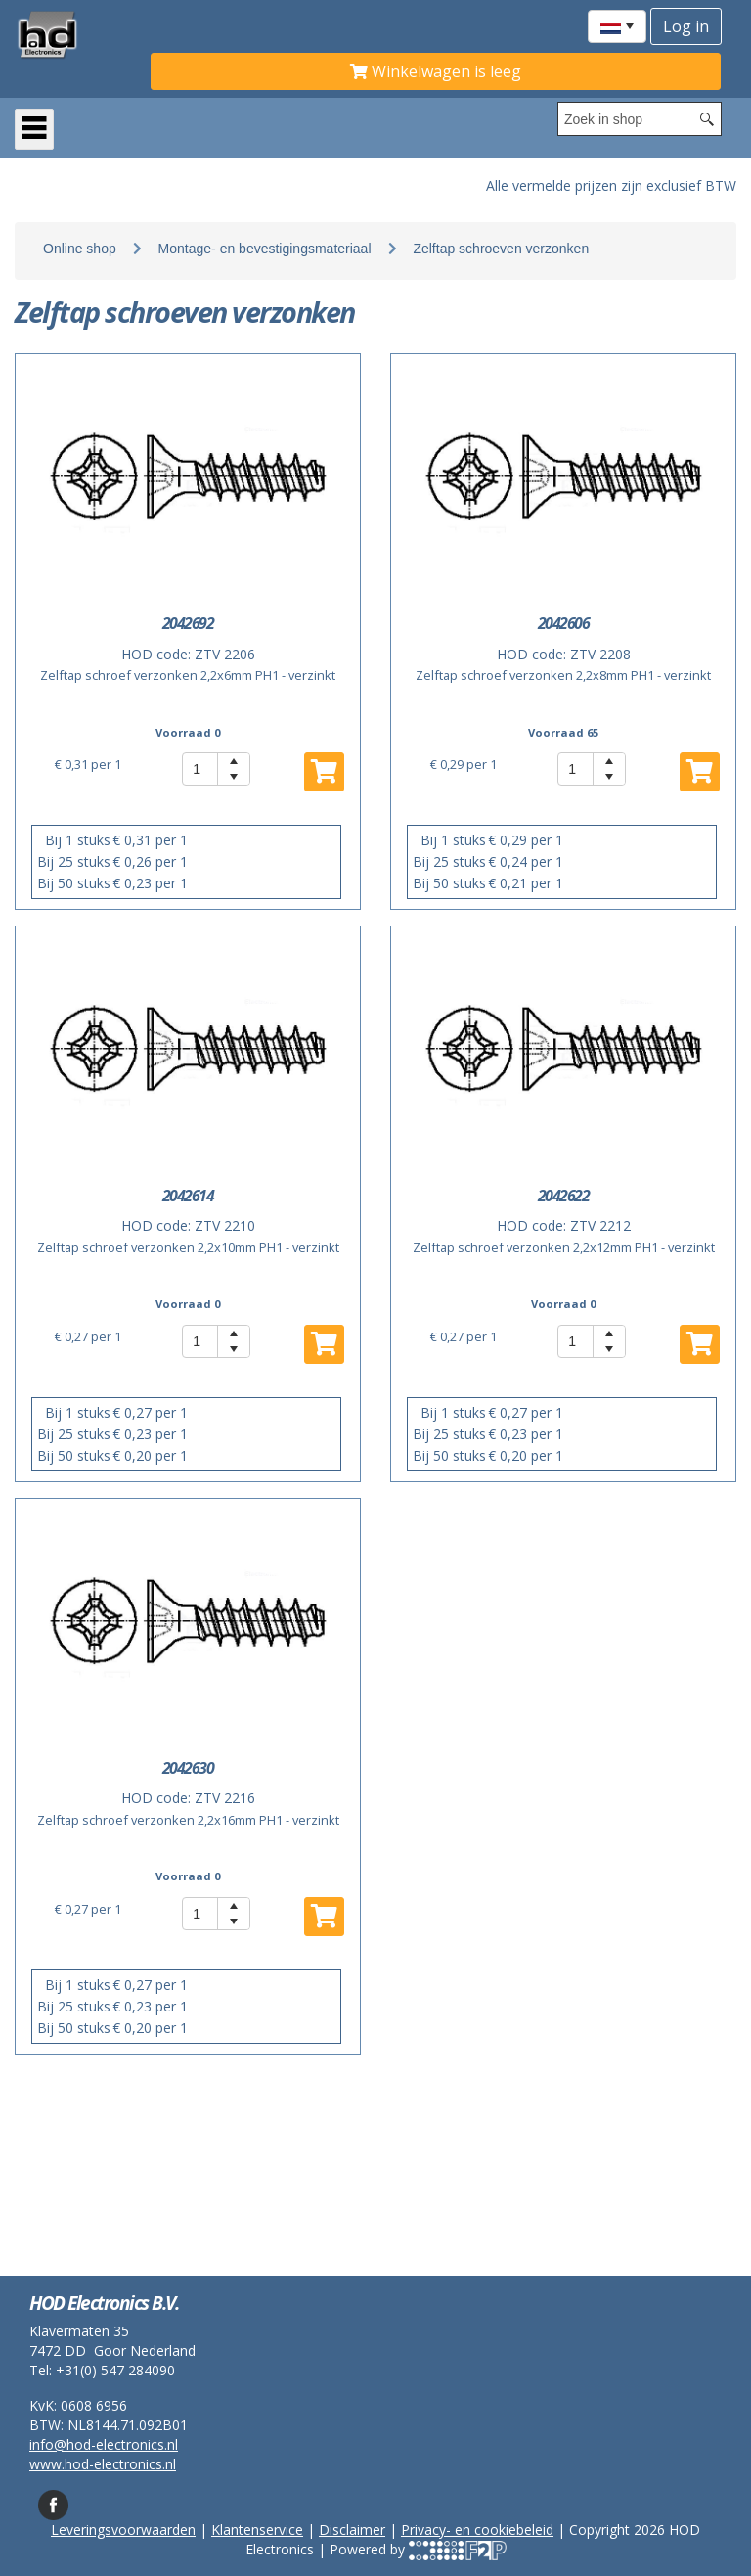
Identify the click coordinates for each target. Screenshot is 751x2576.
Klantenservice (257, 2529)
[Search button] (707, 119)
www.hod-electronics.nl (102, 2464)
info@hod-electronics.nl (103, 2444)
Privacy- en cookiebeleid (477, 2529)
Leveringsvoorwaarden (123, 2529)
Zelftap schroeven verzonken (501, 248)
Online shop (79, 248)
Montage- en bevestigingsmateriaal (265, 248)
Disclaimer (352, 2529)
